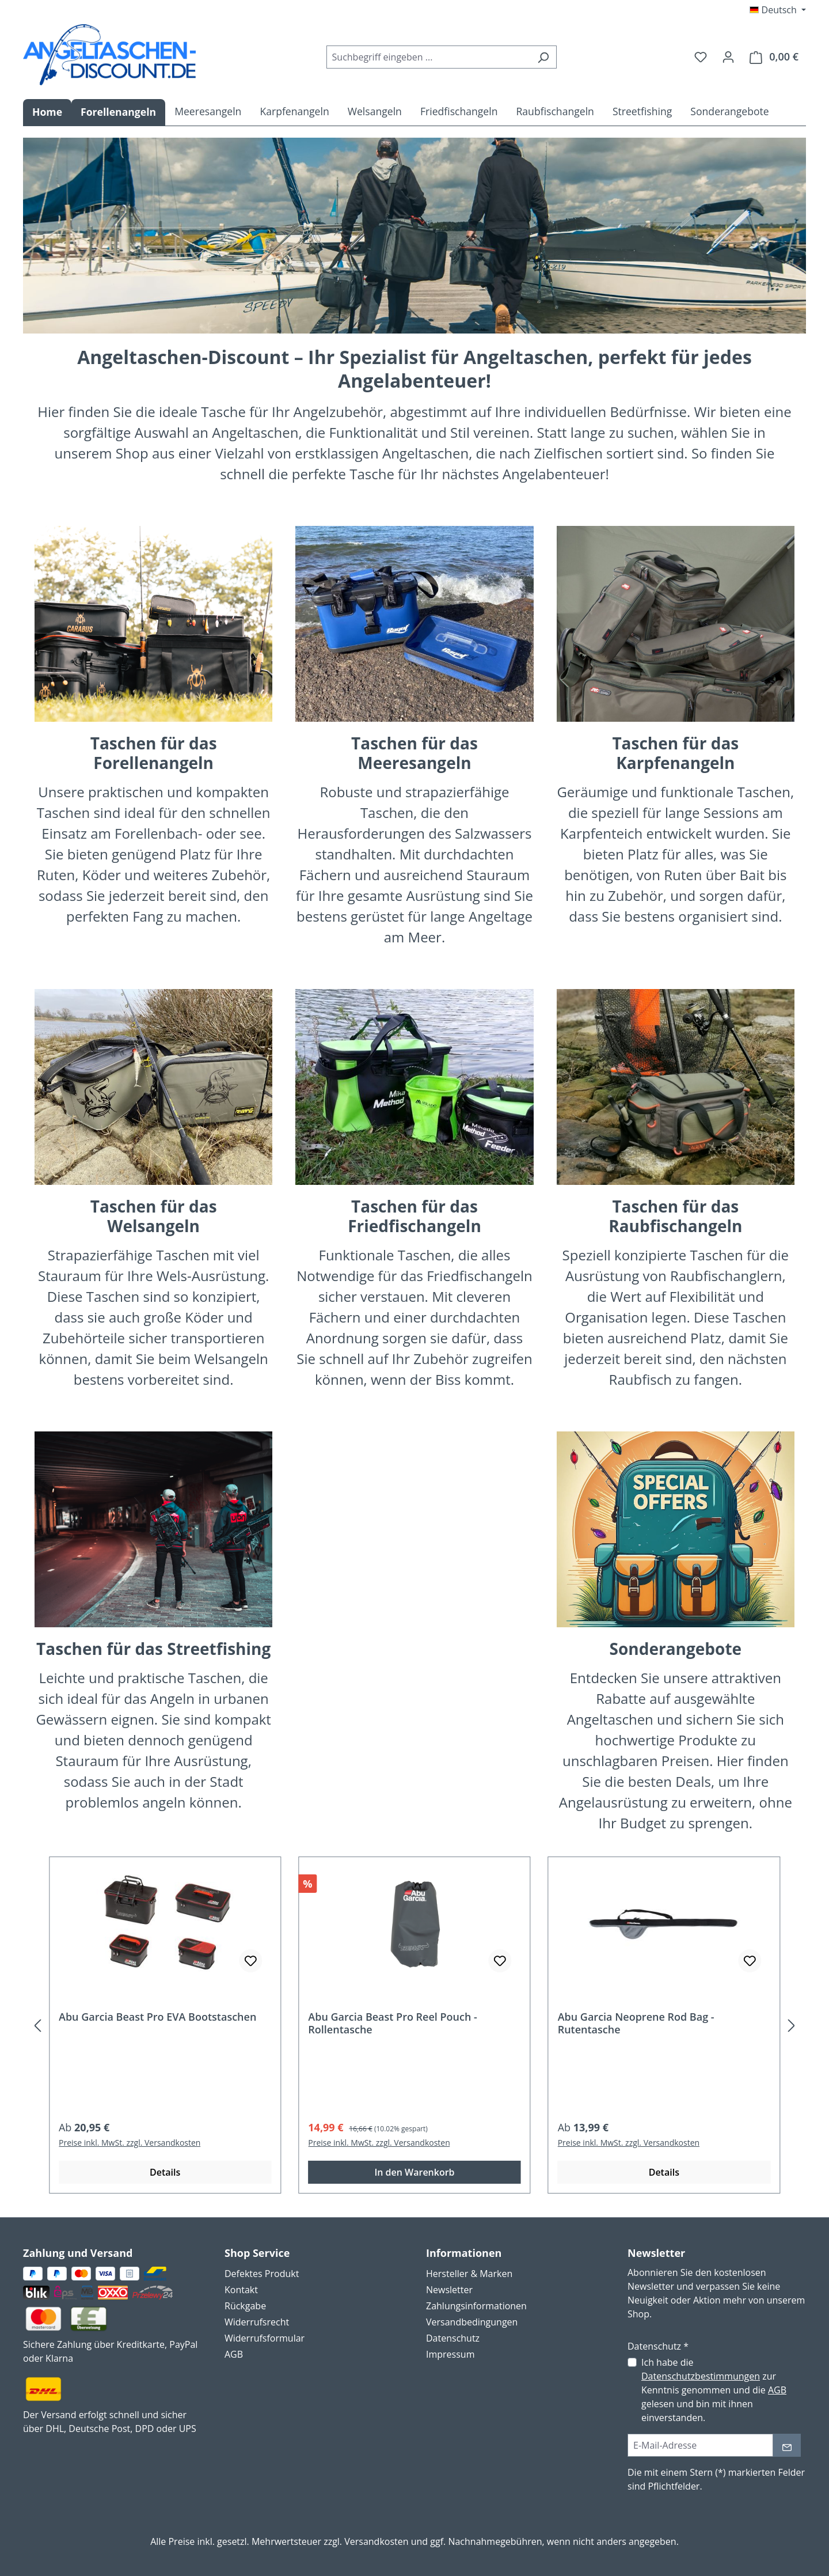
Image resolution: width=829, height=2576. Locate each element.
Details (165, 2172)
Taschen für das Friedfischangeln (414, 1216)
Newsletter (449, 2289)
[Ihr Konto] (728, 56)
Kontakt (241, 2289)
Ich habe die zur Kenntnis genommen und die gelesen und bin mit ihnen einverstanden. (713, 2390)
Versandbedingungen (472, 2322)
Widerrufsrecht (257, 2322)
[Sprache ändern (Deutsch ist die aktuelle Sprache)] (778, 10)
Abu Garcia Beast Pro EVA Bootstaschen (157, 2017)
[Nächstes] (791, 2025)
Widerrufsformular (265, 2338)
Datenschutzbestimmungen (700, 2376)
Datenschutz (453, 2338)
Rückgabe (245, 2306)
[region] (414, 2025)
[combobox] (428, 57)
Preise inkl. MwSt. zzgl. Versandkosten (129, 2142)
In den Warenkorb (414, 2172)
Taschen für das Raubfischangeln (675, 1216)
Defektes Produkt (262, 2273)
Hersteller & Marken (469, 2273)
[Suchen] (543, 57)
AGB (234, 2354)
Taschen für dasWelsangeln (153, 1216)
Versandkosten (376, 2541)
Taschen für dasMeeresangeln (414, 753)
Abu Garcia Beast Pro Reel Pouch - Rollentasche (392, 2023)
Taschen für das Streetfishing (153, 1649)
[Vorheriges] (37, 2025)
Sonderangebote (676, 1649)
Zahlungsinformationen (476, 2306)
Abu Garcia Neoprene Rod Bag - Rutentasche (636, 2023)
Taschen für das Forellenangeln (153, 753)
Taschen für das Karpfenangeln (675, 753)
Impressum (450, 2354)
